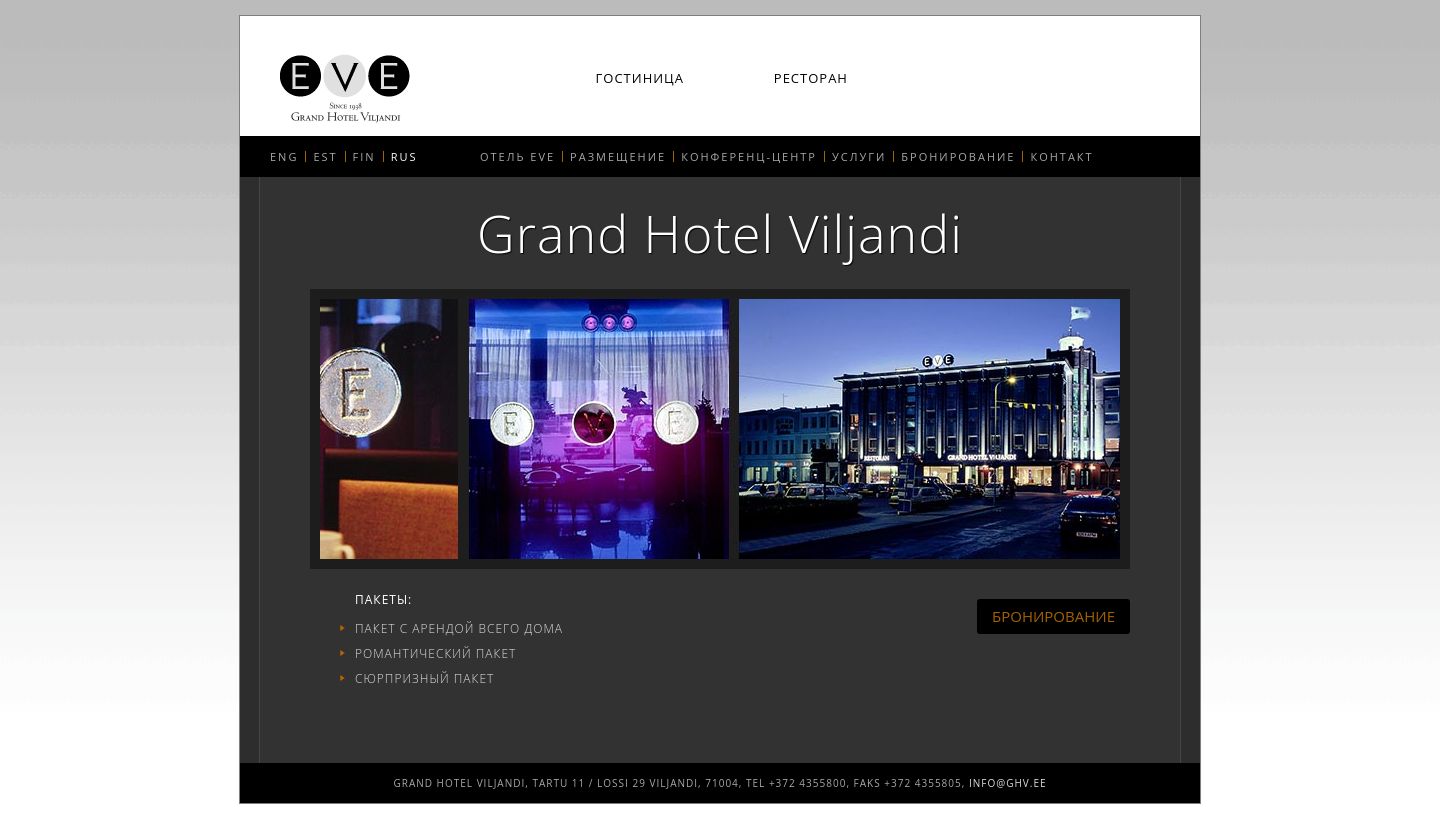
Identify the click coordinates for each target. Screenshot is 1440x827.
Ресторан (811, 78)
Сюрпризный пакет (424, 678)
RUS (404, 156)
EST (325, 156)
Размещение (618, 156)
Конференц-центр (749, 156)
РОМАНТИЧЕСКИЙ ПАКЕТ (435, 653)
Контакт (1061, 156)
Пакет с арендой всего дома (459, 628)
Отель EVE (517, 156)
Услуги (859, 156)
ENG (284, 156)
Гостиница (640, 78)
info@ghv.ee (1008, 783)
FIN (364, 156)
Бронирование (958, 156)
